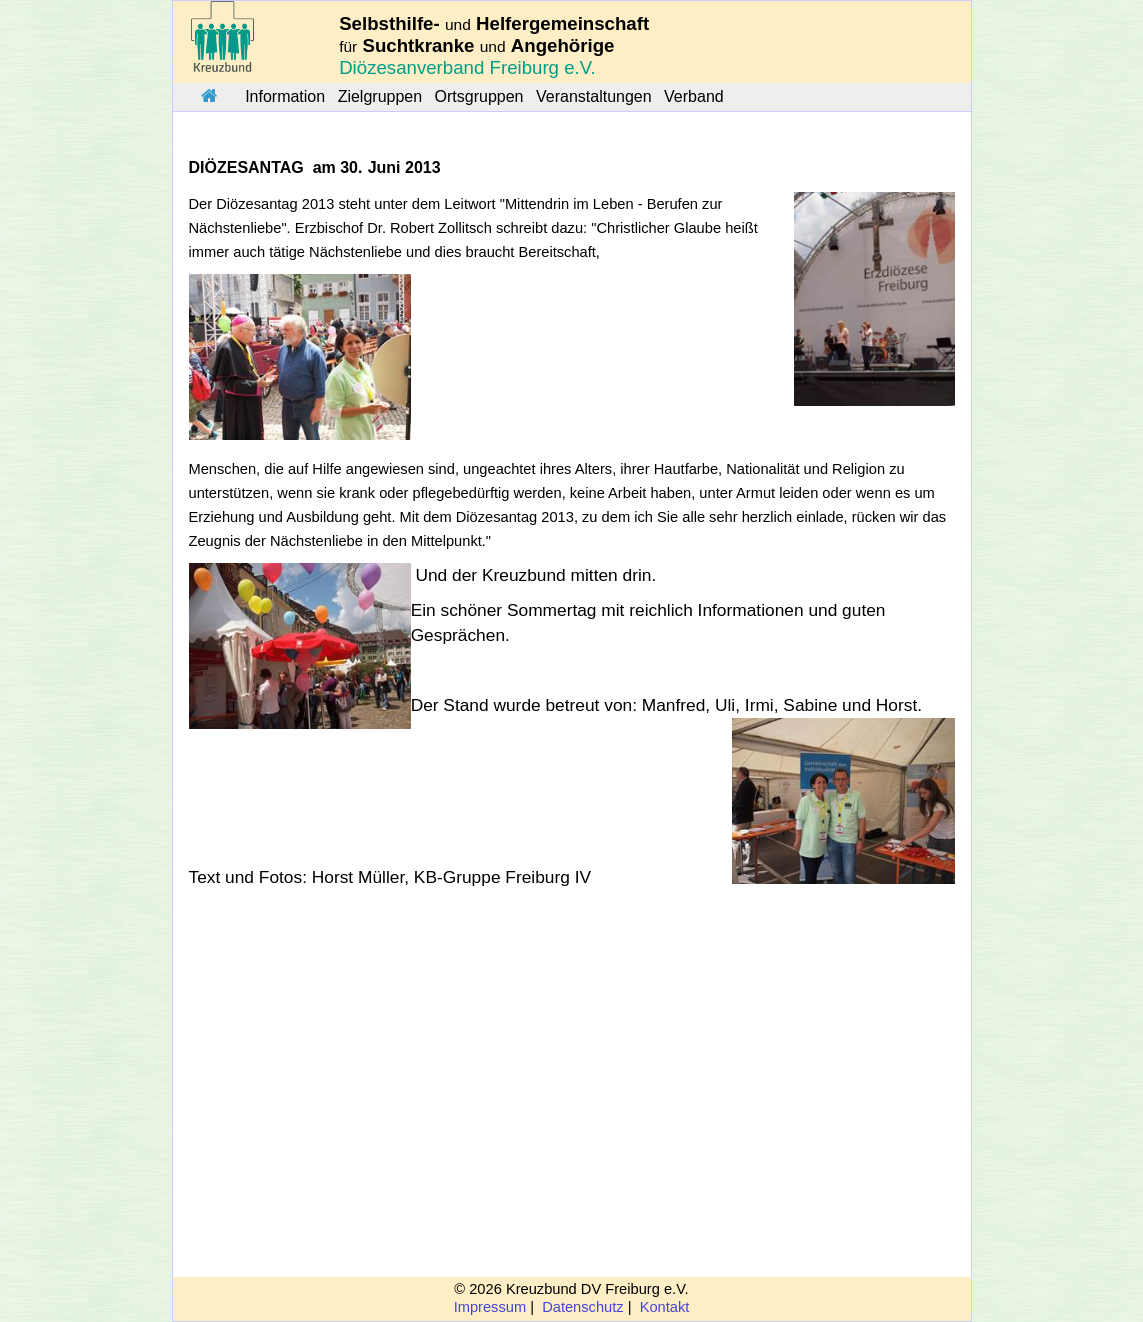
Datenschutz (582, 1307)
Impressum (490, 1307)
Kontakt (665, 1307)
